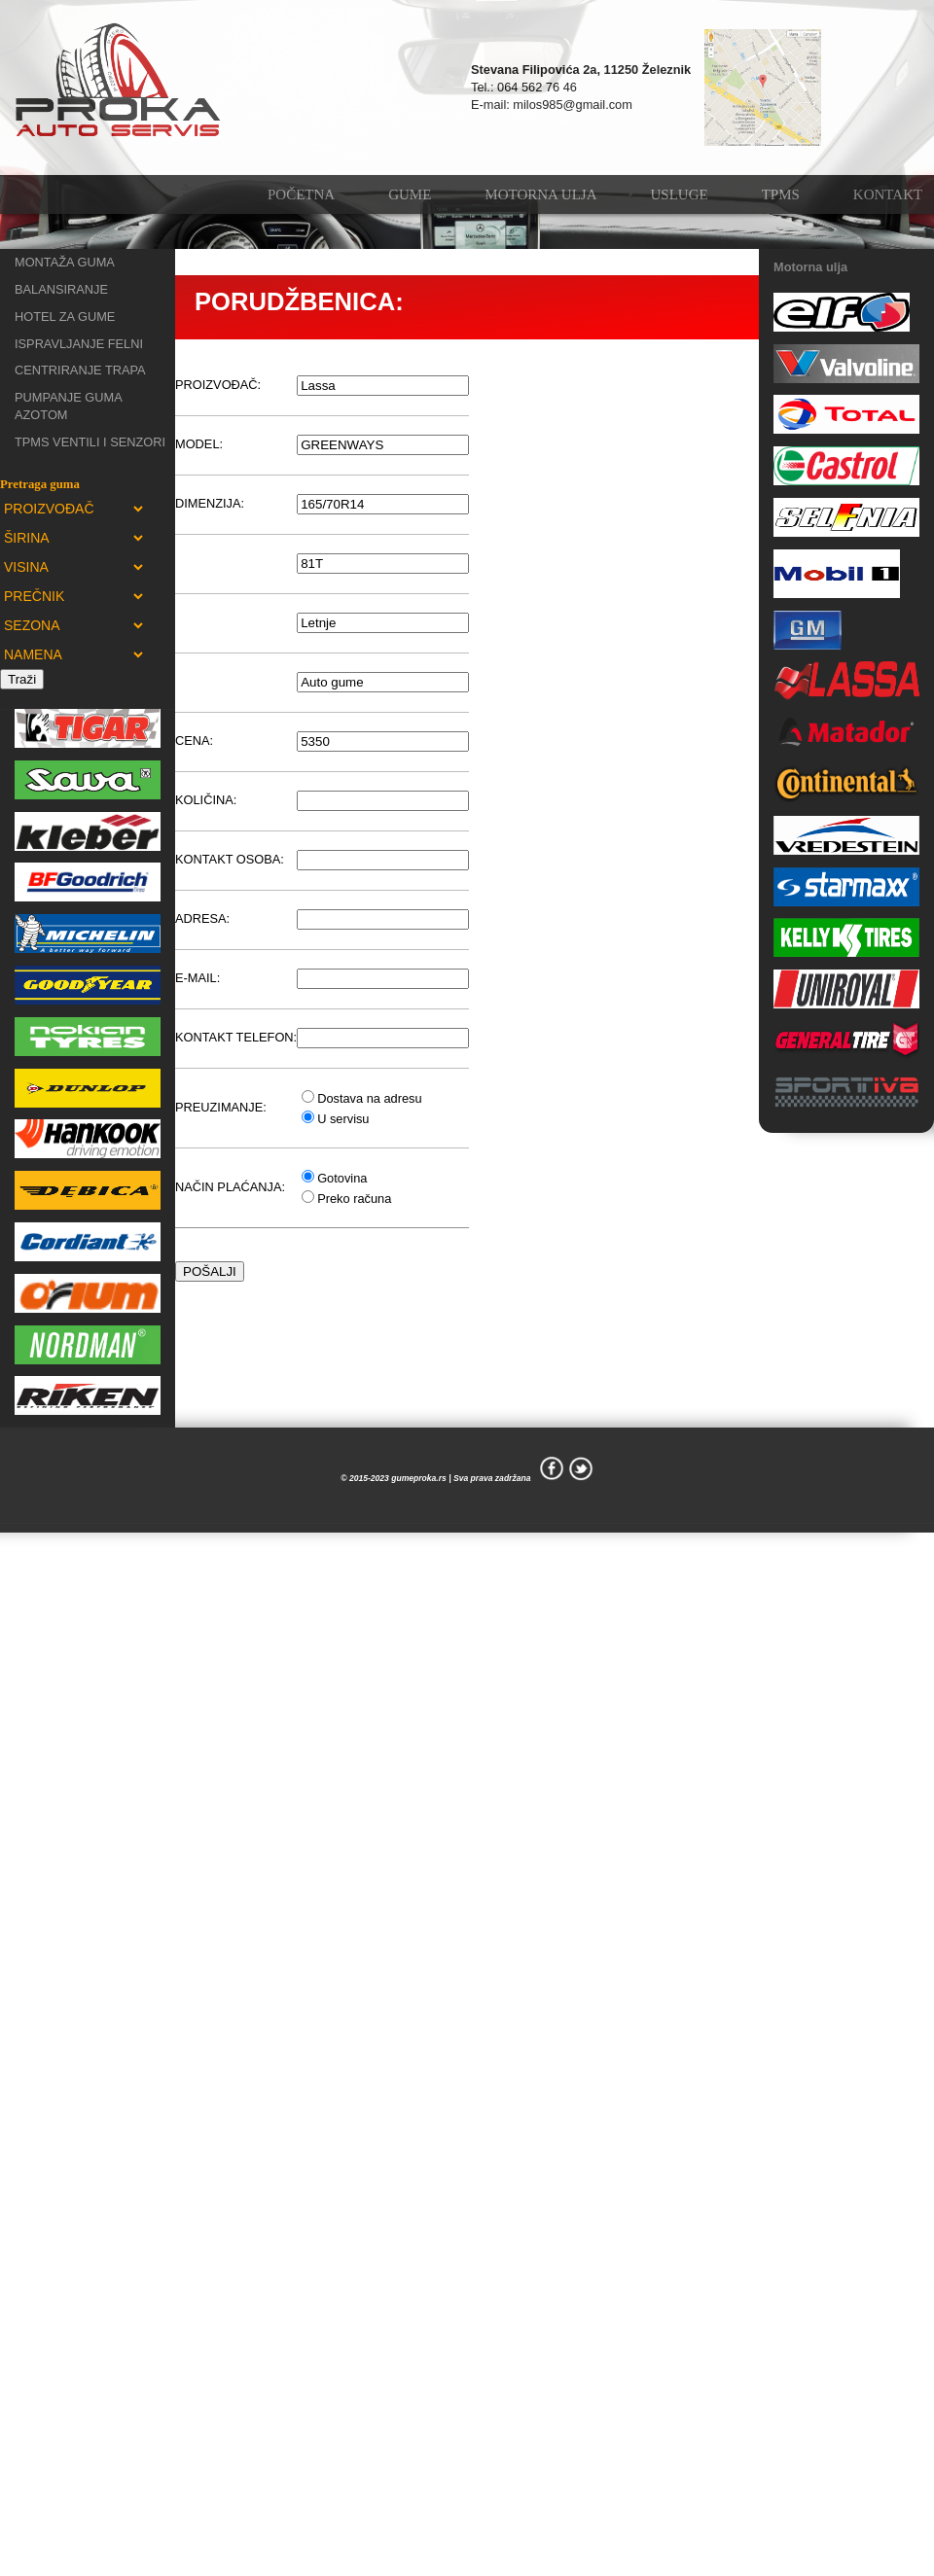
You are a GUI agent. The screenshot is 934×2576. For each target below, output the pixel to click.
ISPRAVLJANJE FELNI (79, 343)
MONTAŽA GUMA (65, 262)
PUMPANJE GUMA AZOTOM (68, 406)
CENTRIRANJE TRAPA (80, 370)
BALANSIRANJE (61, 289)
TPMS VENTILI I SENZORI (90, 442)
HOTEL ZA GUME (65, 316)
